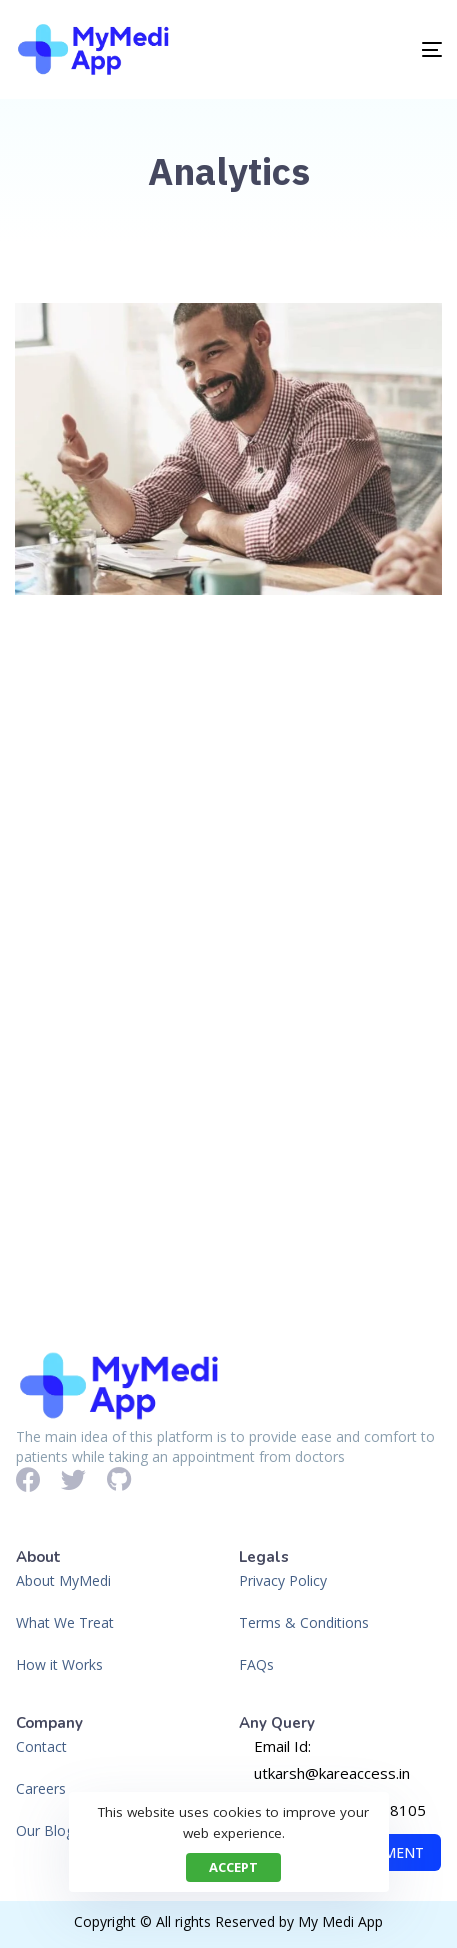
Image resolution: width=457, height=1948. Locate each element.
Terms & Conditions (304, 1622)
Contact (41, 1746)
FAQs (256, 1664)
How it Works (59, 1664)
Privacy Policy (283, 1580)
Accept (233, 1867)
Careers (41, 1788)
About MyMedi (63, 1580)
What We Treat (65, 1622)
